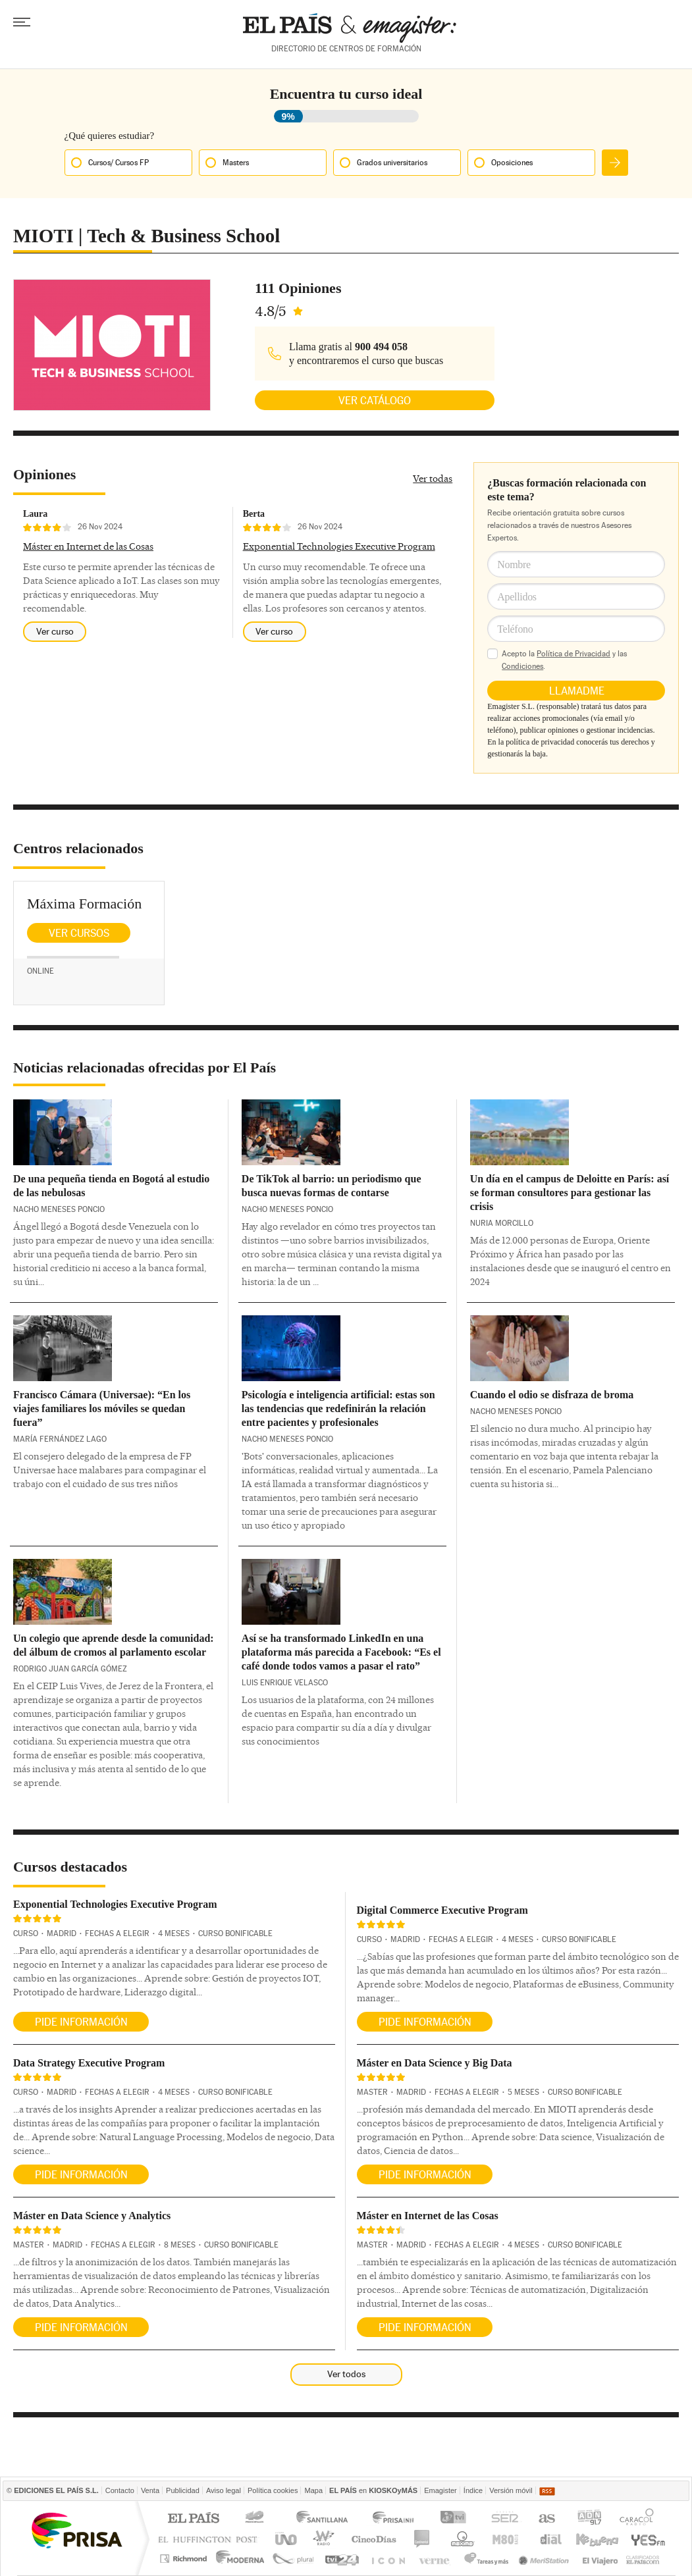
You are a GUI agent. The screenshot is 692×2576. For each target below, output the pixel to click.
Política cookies (273, 2490)
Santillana (321, 2519)
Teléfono (515, 629)
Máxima (460, 2539)
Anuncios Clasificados (643, 2558)
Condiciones (522, 666)
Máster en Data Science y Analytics (92, 2215)
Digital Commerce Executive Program (442, 1910)
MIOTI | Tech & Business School (146, 235)
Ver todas (432, 479)
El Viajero (600, 2558)
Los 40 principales (256, 2519)
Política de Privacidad (573, 653)
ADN (589, 2519)
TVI (456, 2519)
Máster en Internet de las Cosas (88, 546)
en (373, 2490)
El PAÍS (193, 2519)
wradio (321, 2539)
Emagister (440, 2490)
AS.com (546, 2519)
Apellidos (517, 596)
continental (422, 2539)
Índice (473, 2490)
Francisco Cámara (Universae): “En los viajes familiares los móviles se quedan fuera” (101, 1408)
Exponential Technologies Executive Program (339, 546)
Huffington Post (211, 2539)
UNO (284, 2539)
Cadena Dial (550, 2539)
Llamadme (576, 691)
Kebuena (596, 2539)
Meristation (546, 2558)
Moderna (240, 2558)
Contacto (119, 2490)
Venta (150, 2490)
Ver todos (346, 2374)
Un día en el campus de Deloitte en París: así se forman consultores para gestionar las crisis (570, 1192)
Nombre (514, 564)
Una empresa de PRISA (76, 2529)
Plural (293, 2558)
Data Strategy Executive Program (89, 2062)
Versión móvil (510, 2490)
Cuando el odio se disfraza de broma (552, 1394)
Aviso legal (223, 2490)
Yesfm (646, 2539)
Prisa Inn (394, 2519)
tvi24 (341, 2558)
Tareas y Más (486, 2558)
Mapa (313, 2490)
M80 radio (505, 2539)
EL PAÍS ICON (387, 2558)
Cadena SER (504, 2519)
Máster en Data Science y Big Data (434, 2062)
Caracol (638, 2519)
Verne (436, 2558)
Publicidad (183, 2490)
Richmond (185, 2558)
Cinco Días (373, 2539)
